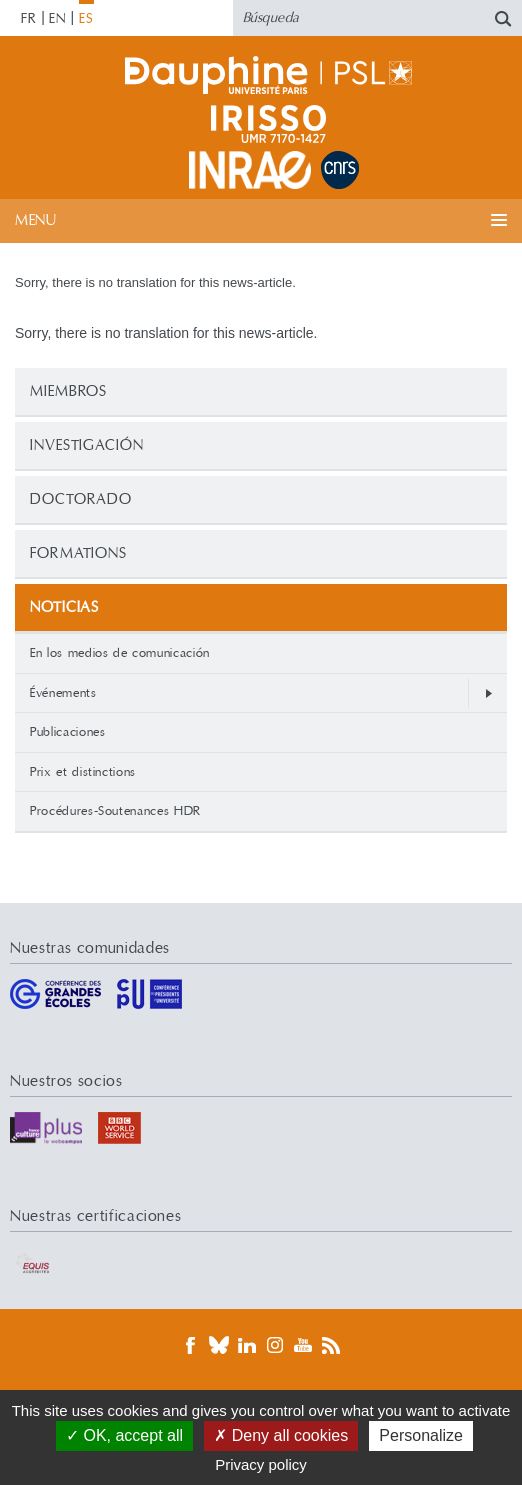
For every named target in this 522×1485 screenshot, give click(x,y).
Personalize (421, 1435)
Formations (78, 553)
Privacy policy (261, 1464)
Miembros (68, 391)
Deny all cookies (281, 1435)
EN (57, 19)
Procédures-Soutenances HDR (115, 811)
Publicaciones (67, 732)
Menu (35, 220)
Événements (63, 693)
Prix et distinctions (83, 772)
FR (29, 19)
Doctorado (81, 499)
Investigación (87, 445)
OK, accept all (124, 1435)
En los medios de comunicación (120, 653)
